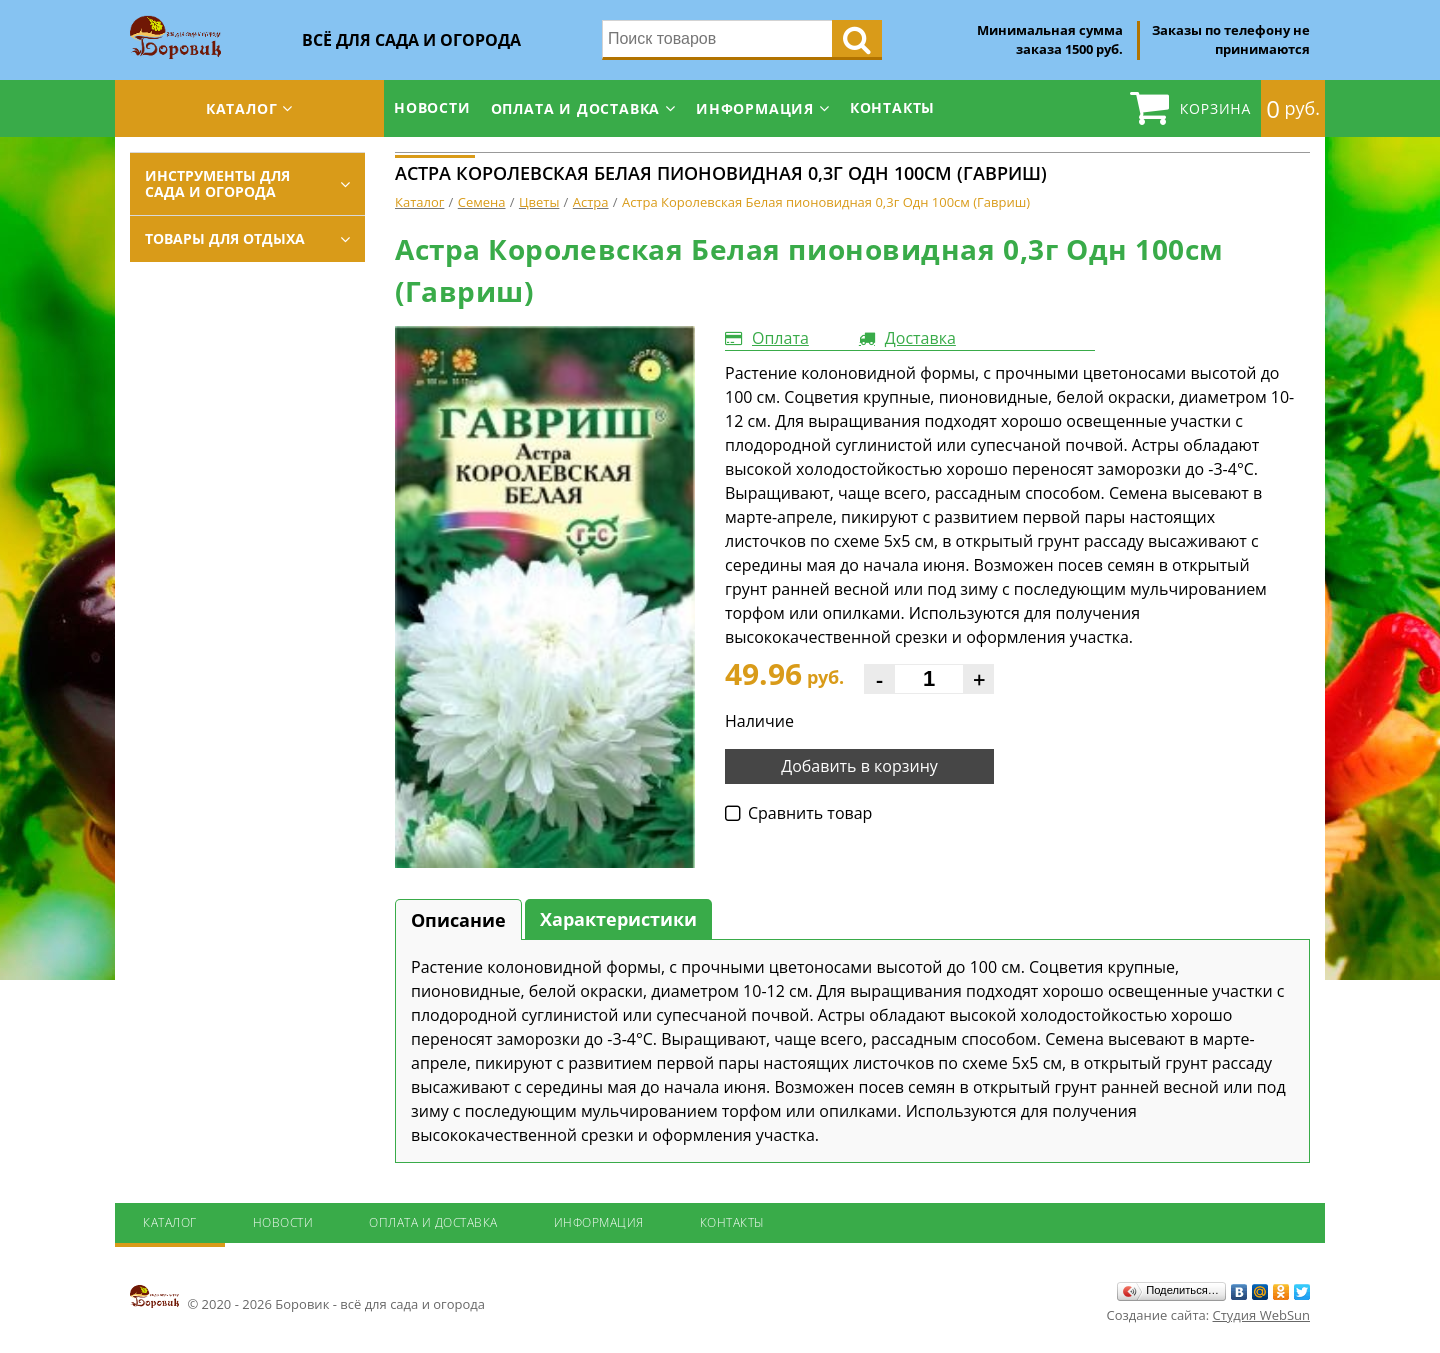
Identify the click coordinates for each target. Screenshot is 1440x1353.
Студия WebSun (1261, 1315)
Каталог (242, 108)
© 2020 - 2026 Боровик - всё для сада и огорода (307, 1298)
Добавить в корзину (859, 766)
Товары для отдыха (225, 238)
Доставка (920, 338)
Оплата (780, 338)
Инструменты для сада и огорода (217, 183)
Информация (755, 108)
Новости (432, 107)
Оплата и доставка (576, 108)
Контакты (892, 107)
